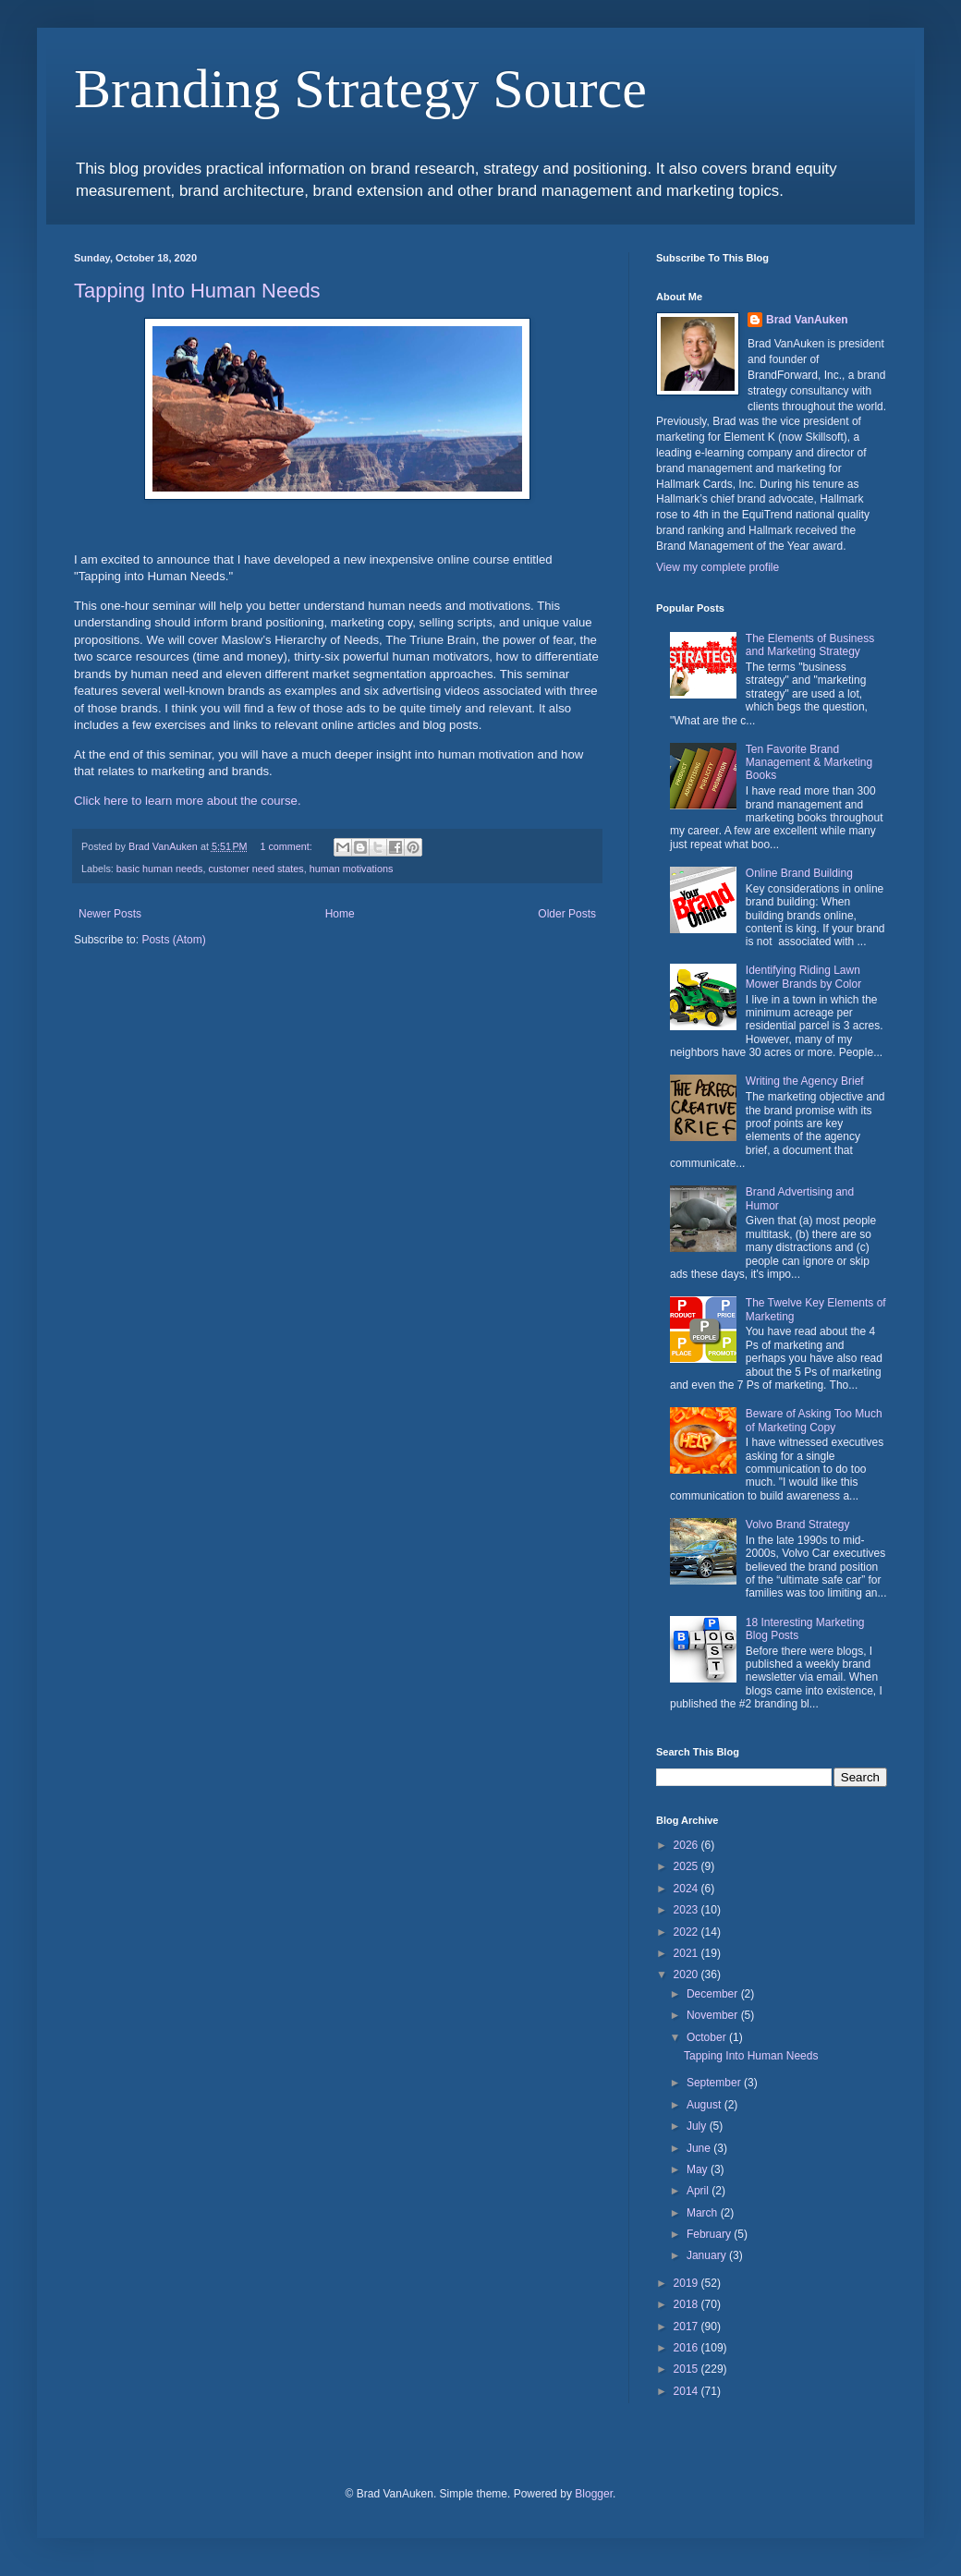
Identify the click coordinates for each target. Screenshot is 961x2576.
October (708, 2037)
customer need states (255, 868)
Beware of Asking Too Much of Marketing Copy (814, 1420)
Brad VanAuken (807, 319)
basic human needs (159, 868)
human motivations (352, 868)
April (699, 2190)
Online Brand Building (799, 873)
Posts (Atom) (173, 939)
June (700, 2148)
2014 (687, 2391)
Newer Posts (110, 913)
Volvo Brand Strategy (798, 1524)
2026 (687, 1845)
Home (340, 913)
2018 (687, 2304)
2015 (687, 2369)
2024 (687, 1888)
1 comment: (287, 846)
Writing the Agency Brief (805, 1081)
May (699, 2169)
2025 (687, 1866)
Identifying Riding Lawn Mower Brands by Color (803, 977)
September (715, 2082)
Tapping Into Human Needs (197, 290)
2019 (687, 2283)
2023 (687, 1909)
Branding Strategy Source (360, 88)
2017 (687, 2326)
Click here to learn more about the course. (187, 801)
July (698, 2126)
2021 (687, 1953)
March (704, 2212)
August (705, 2104)
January (708, 2255)
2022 (687, 1932)
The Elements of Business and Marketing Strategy (810, 645)
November (714, 2015)
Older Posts (567, 913)
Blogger (594, 2493)
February (710, 2234)
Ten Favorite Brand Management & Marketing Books (809, 763)
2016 (687, 2347)
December (714, 1993)
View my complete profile (717, 567)
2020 (687, 1974)
